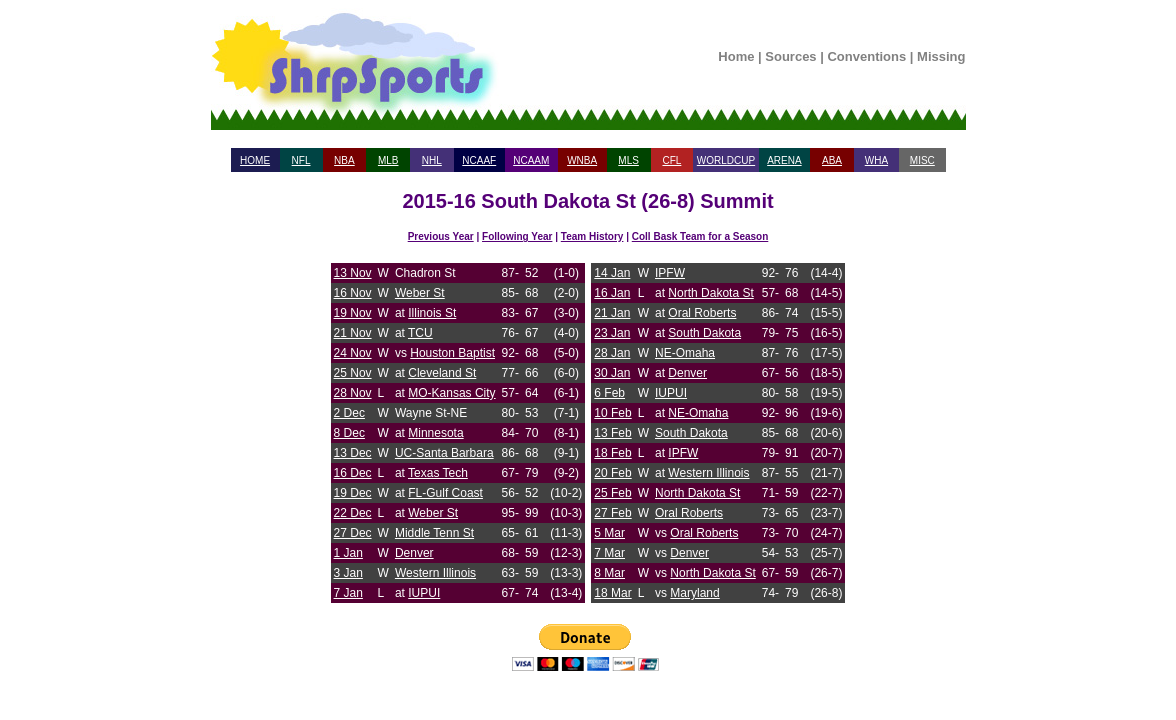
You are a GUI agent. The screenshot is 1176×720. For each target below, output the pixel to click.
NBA (344, 160)
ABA (832, 160)
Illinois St (432, 313)
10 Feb (612, 413)
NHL (432, 160)
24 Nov (353, 353)
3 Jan (348, 573)
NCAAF (479, 160)
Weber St (420, 293)
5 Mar (609, 533)
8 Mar (609, 573)
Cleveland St (442, 373)
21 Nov (353, 333)
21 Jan (612, 313)
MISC (922, 160)
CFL (671, 160)
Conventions (866, 56)
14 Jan (612, 273)
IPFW (670, 273)
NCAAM (531, 160)
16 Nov (353, 293)
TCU (420, 333)
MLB (388, 160)
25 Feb (612, 493)
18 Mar (612, 593)
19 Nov (353, 313)
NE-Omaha (685, 353)
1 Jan (348, 553)
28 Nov (353, 393)
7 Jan (348, 593)
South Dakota (704, 333)
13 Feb (612, 433)
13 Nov (353, 273)
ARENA (784, 160)
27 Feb (612, 513)
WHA (876, 160)
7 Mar (609, 553)
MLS (628, 160)
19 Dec (353, 493)
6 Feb (609, 393)
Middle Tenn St (434, 533)
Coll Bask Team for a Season (700, 236)
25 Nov (353, 373)
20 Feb (612, 473)
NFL (301, 160)
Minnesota (435, 433)
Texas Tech (438, 473)
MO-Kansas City (451, 393)
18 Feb (612, 453)
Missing (941, 56)
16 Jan (612, 293)
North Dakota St (710, 293)
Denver (414, 553)
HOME (255, 160)
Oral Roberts (702, 313)
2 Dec (349, 413)
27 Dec (353, 533)
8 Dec (349, 433)
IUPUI (424, 593)
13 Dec (353, 453)
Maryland (694, 593)
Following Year (517, 236)
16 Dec (353, 473)
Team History (592, 236)
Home (736, 56)
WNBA (582, 160)
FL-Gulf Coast (445, 493)
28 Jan (612, 353)
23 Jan (612, 333)
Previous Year (441, 236)
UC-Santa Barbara (444, 453)
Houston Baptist (452, 353)
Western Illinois (435, 573)
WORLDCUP (726, 160)
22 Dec (353, 513)
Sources (790, 56)
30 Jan (612, 373)
